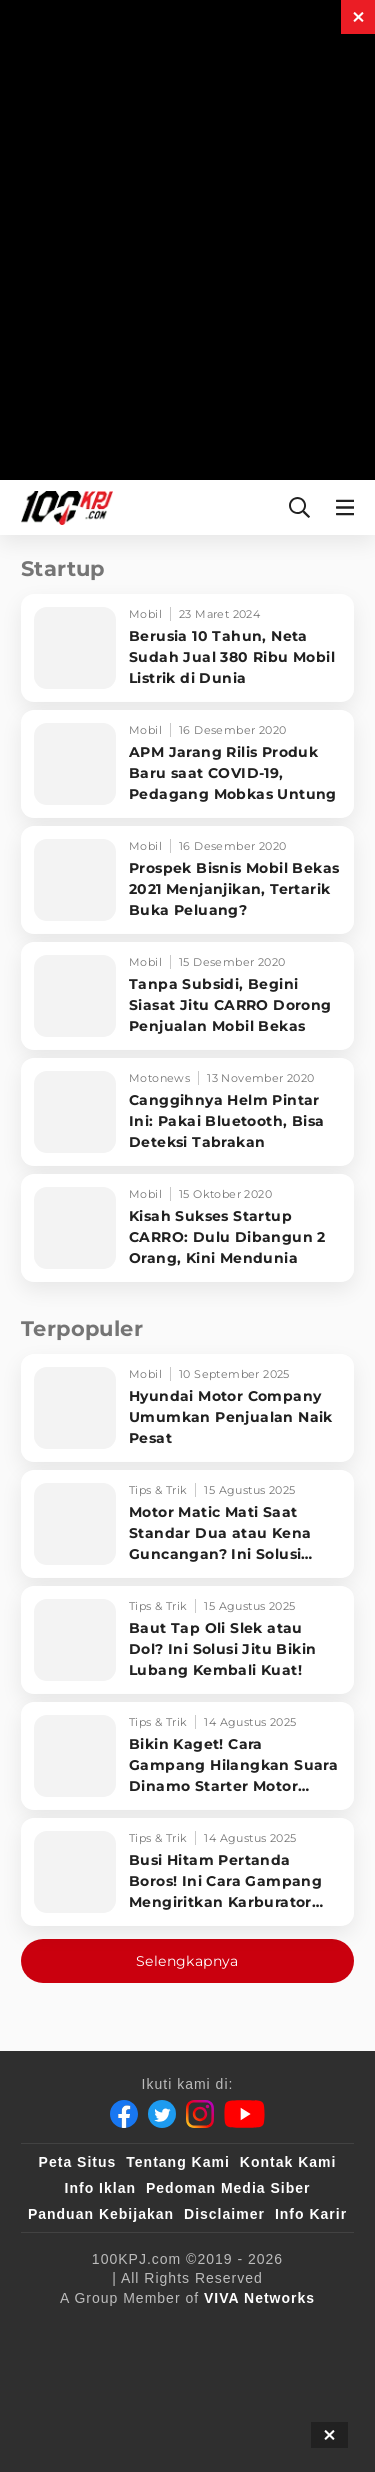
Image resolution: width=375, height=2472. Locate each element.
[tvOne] (234, 2371)
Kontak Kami (288, 2162)
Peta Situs (78, 2162)
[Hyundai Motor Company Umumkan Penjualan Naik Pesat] (187, 1408)
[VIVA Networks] (259, 2298)
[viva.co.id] (105, 2331)
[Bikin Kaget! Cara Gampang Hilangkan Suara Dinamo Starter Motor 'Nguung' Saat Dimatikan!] (187, 1756)
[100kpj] (199, 2331)
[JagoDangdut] (284, 2411)
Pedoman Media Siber (228, 2188)
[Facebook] (124, 2114)
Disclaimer (224, 2214)
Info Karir (311, 2214)
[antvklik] (82, 2411)
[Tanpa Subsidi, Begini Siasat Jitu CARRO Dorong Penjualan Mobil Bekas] (187, 996)
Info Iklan (100, 2188)
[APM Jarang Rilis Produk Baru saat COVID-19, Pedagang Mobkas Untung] (187, 764)
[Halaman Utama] (63, 507)
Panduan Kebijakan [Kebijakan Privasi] (101, 2214)
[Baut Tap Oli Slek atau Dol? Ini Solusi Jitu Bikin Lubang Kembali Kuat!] (187, 1640)
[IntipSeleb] (179, 2411)
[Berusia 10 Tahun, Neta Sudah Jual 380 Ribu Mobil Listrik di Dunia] (187, 648)
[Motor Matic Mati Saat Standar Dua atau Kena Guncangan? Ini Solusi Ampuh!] (187, 1524)
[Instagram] (200, 2114)
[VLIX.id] (75, 2371)
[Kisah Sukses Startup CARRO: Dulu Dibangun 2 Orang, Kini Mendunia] (187, 1228)
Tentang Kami (178, 2162)
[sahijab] (281, 2331)
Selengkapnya (187, 1961)
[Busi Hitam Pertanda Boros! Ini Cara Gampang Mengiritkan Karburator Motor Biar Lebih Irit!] (187, 1872)
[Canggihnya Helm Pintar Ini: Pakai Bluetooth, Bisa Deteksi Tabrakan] (187, 1112)
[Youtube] (244, 2114)
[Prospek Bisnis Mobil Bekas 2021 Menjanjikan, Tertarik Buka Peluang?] (187, 880)
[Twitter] (162, 2114)
